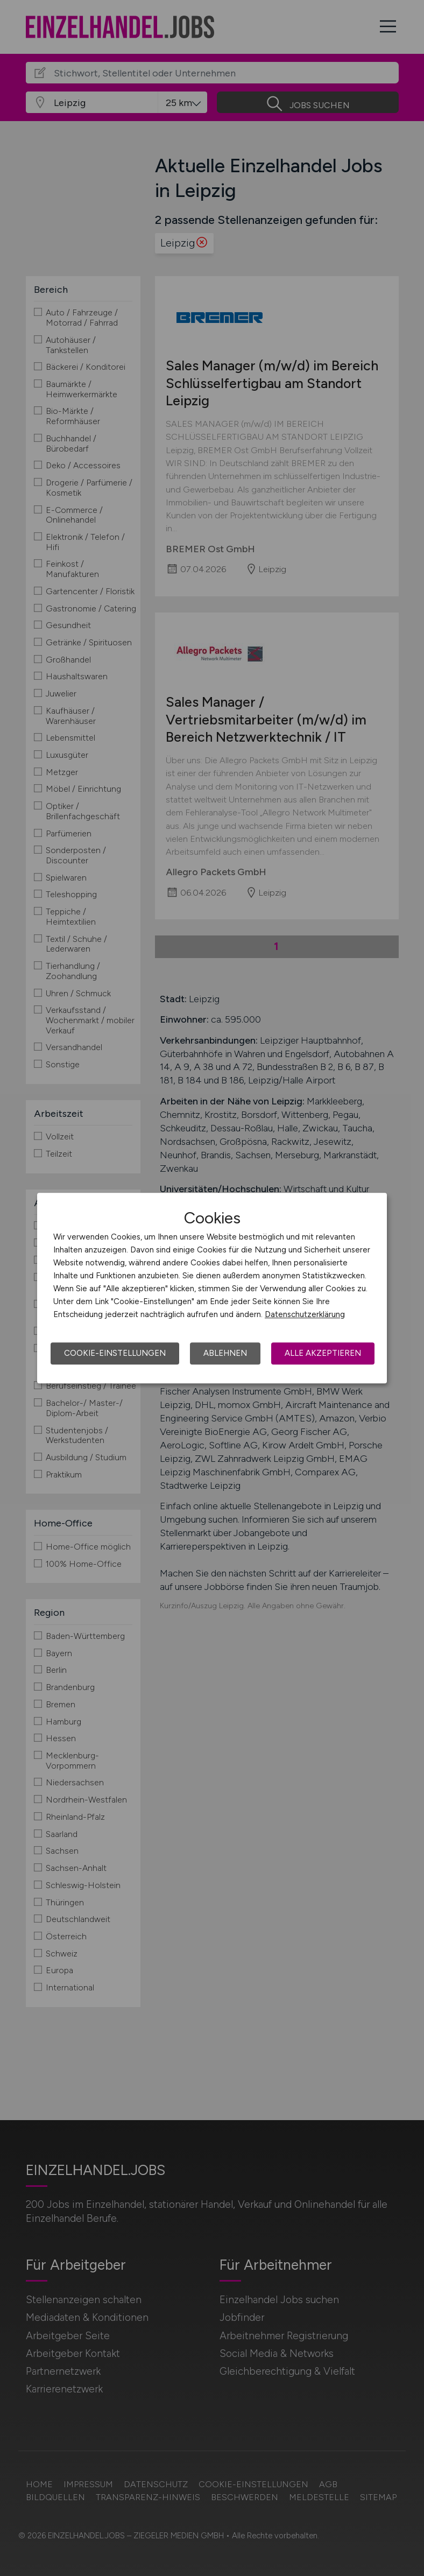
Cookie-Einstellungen (115, 1353)
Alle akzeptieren (323, 1353)
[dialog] (212, 1288)
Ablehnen (225, 1353)
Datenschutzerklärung (305, 1314)
